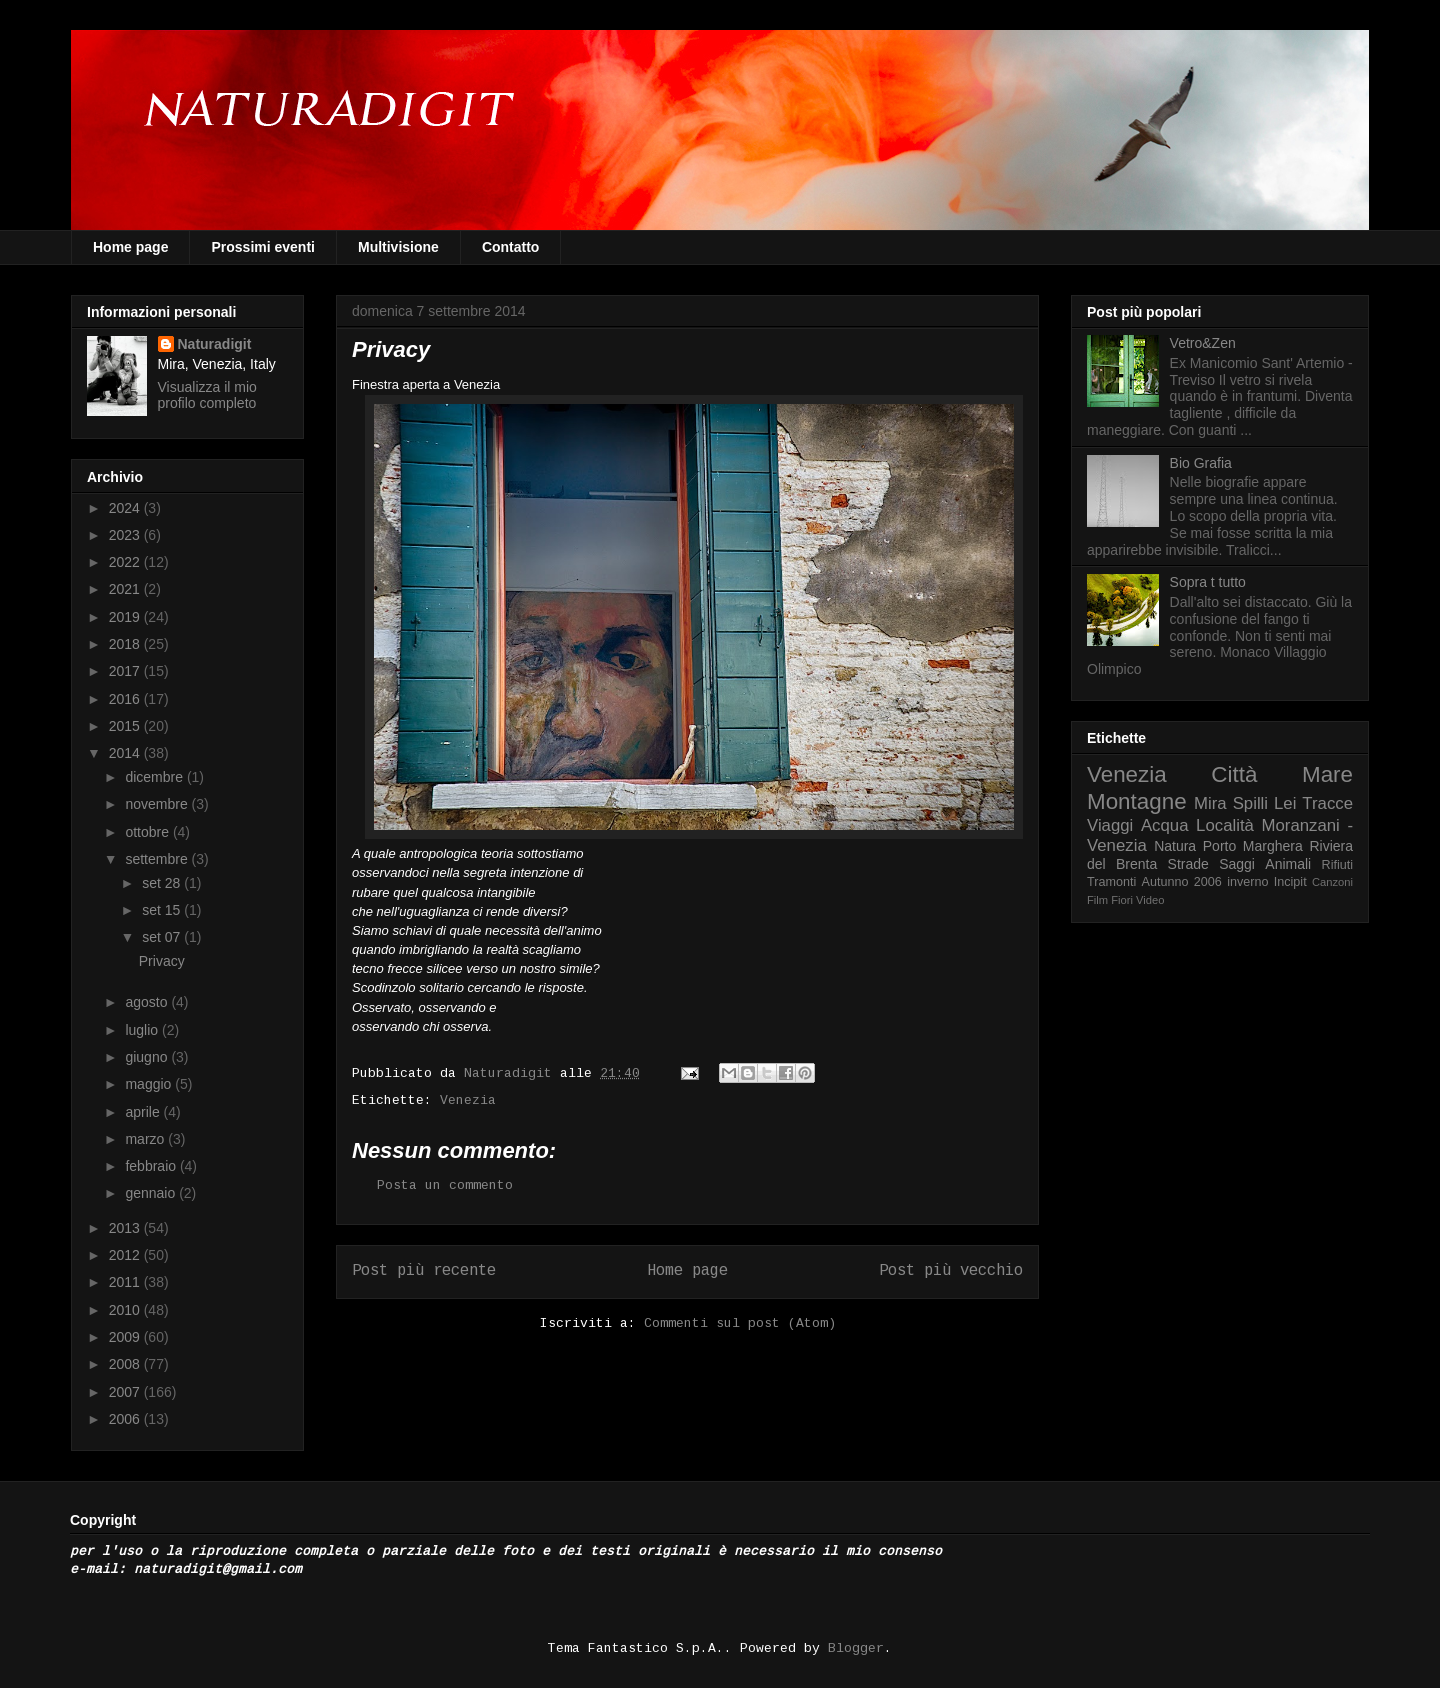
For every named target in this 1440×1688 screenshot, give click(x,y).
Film (1097, 900)
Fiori (1122, 900)
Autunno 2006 (1182, 882)
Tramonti (1111, 882)
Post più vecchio (951, 1271)
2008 (126, 1364)
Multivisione (398, 247)
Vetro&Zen (1203, 343)
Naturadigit (512, 1073)
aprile (144, 1112)
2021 (126, 589)
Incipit (1290, 882)
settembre (158, 859)
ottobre (148, 832)
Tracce (1327, 803)
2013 (126, 1228)
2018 (126, 644)
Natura (1175, 846)
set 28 (163, 883)
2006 (126, 1419)
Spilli (1250, 803)
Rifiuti (1338, 865)
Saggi (1237, 864)
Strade (1188, 864)
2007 (126, 1392)
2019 (126, 617)
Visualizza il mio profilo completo (207, 395)
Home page (130, 247)
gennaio (152, 1193)
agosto (148, 1002)
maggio (150, 1084)
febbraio (152, 1166)
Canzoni (1332, 882)
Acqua (1165, 825)
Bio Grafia (1201, 463)
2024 (126, 508)
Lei (1285, 803)
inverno (1247, 882)
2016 (126, 699)
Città (1234, 774)
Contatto (511, 247)
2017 (126, 671)
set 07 (163, 937)
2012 (126, 1255)
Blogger (856, 1648)
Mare (1327, 774)
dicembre (155, 777)
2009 (126, 1337)
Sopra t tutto (1208, 582)
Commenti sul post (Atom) (740, 1323)
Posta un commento (445, 1185)
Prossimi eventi (263, 247)
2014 (126, 753)
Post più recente (424, 1271)
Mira (1210, 803)
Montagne (1137, 801)
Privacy (162, 961)
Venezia (468, 1100)
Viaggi (1110, 825)
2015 (126, 726)
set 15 (163, 910)
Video (1150, 900)
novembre (158, 804)
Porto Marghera (1253, 846)
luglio (143, 1030)
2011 (126, 1282)
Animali (1288, 864)
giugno (148, 1057)
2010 (126, 1310)
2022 (126, 562)
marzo (146, 1139)
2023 (126, 535)
